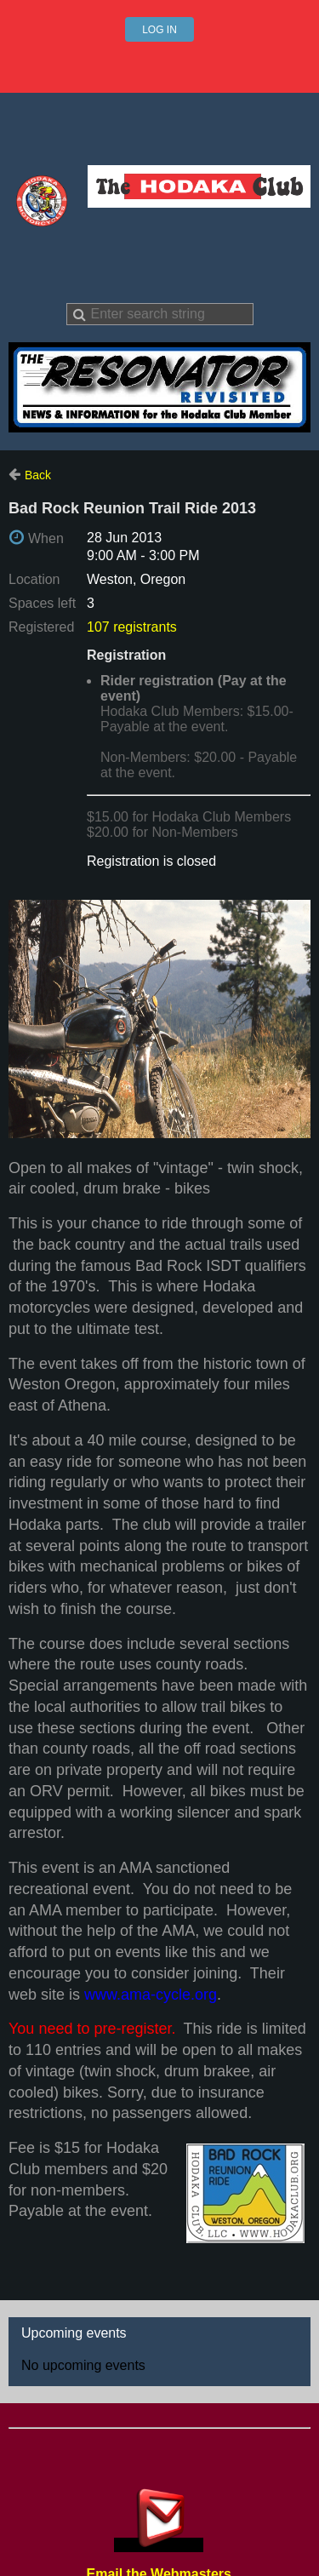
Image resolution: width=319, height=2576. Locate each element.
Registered (41, 627)
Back (38, 475)
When (46, 538)
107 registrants (132, 627)
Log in (159, 30)
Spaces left (42, 603)
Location (34, 579)
